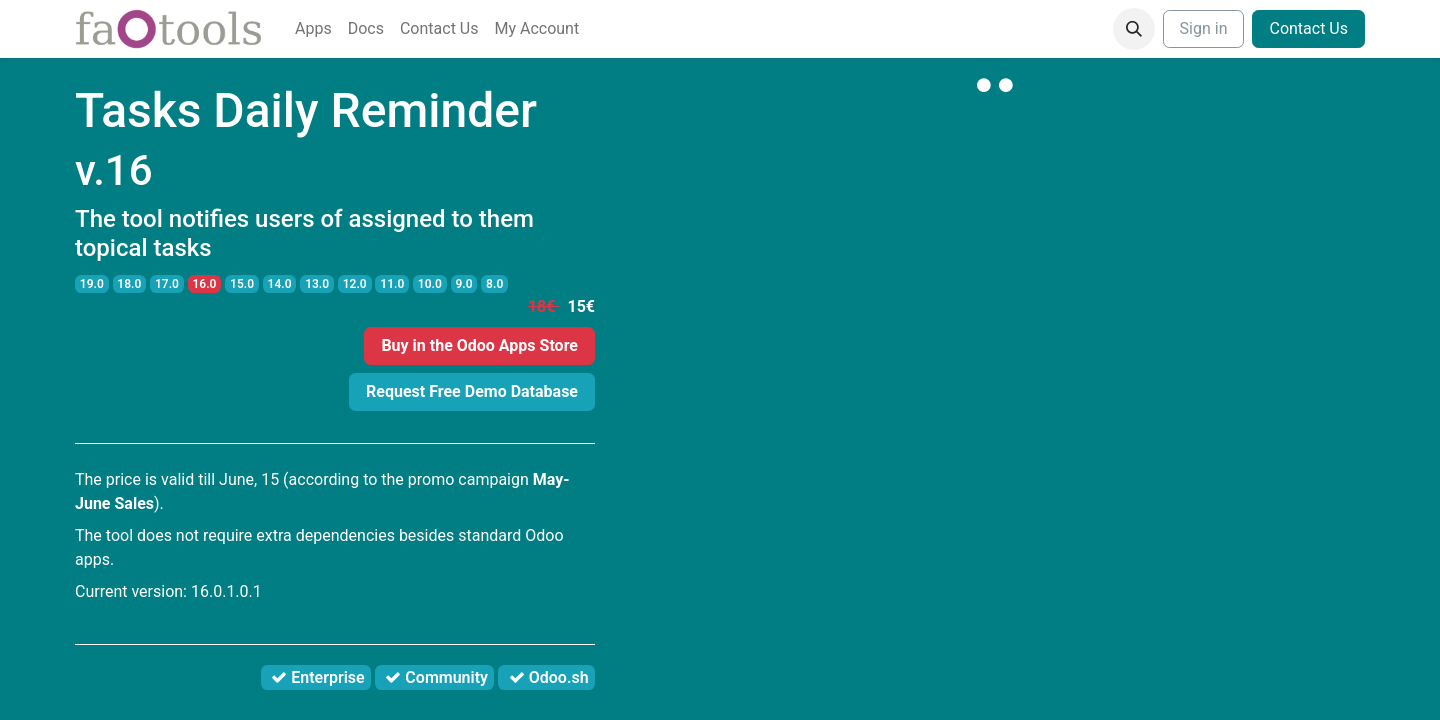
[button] (1134, 29)
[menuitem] (313, 29)
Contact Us (1308, 28)
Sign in (1204, 28)
